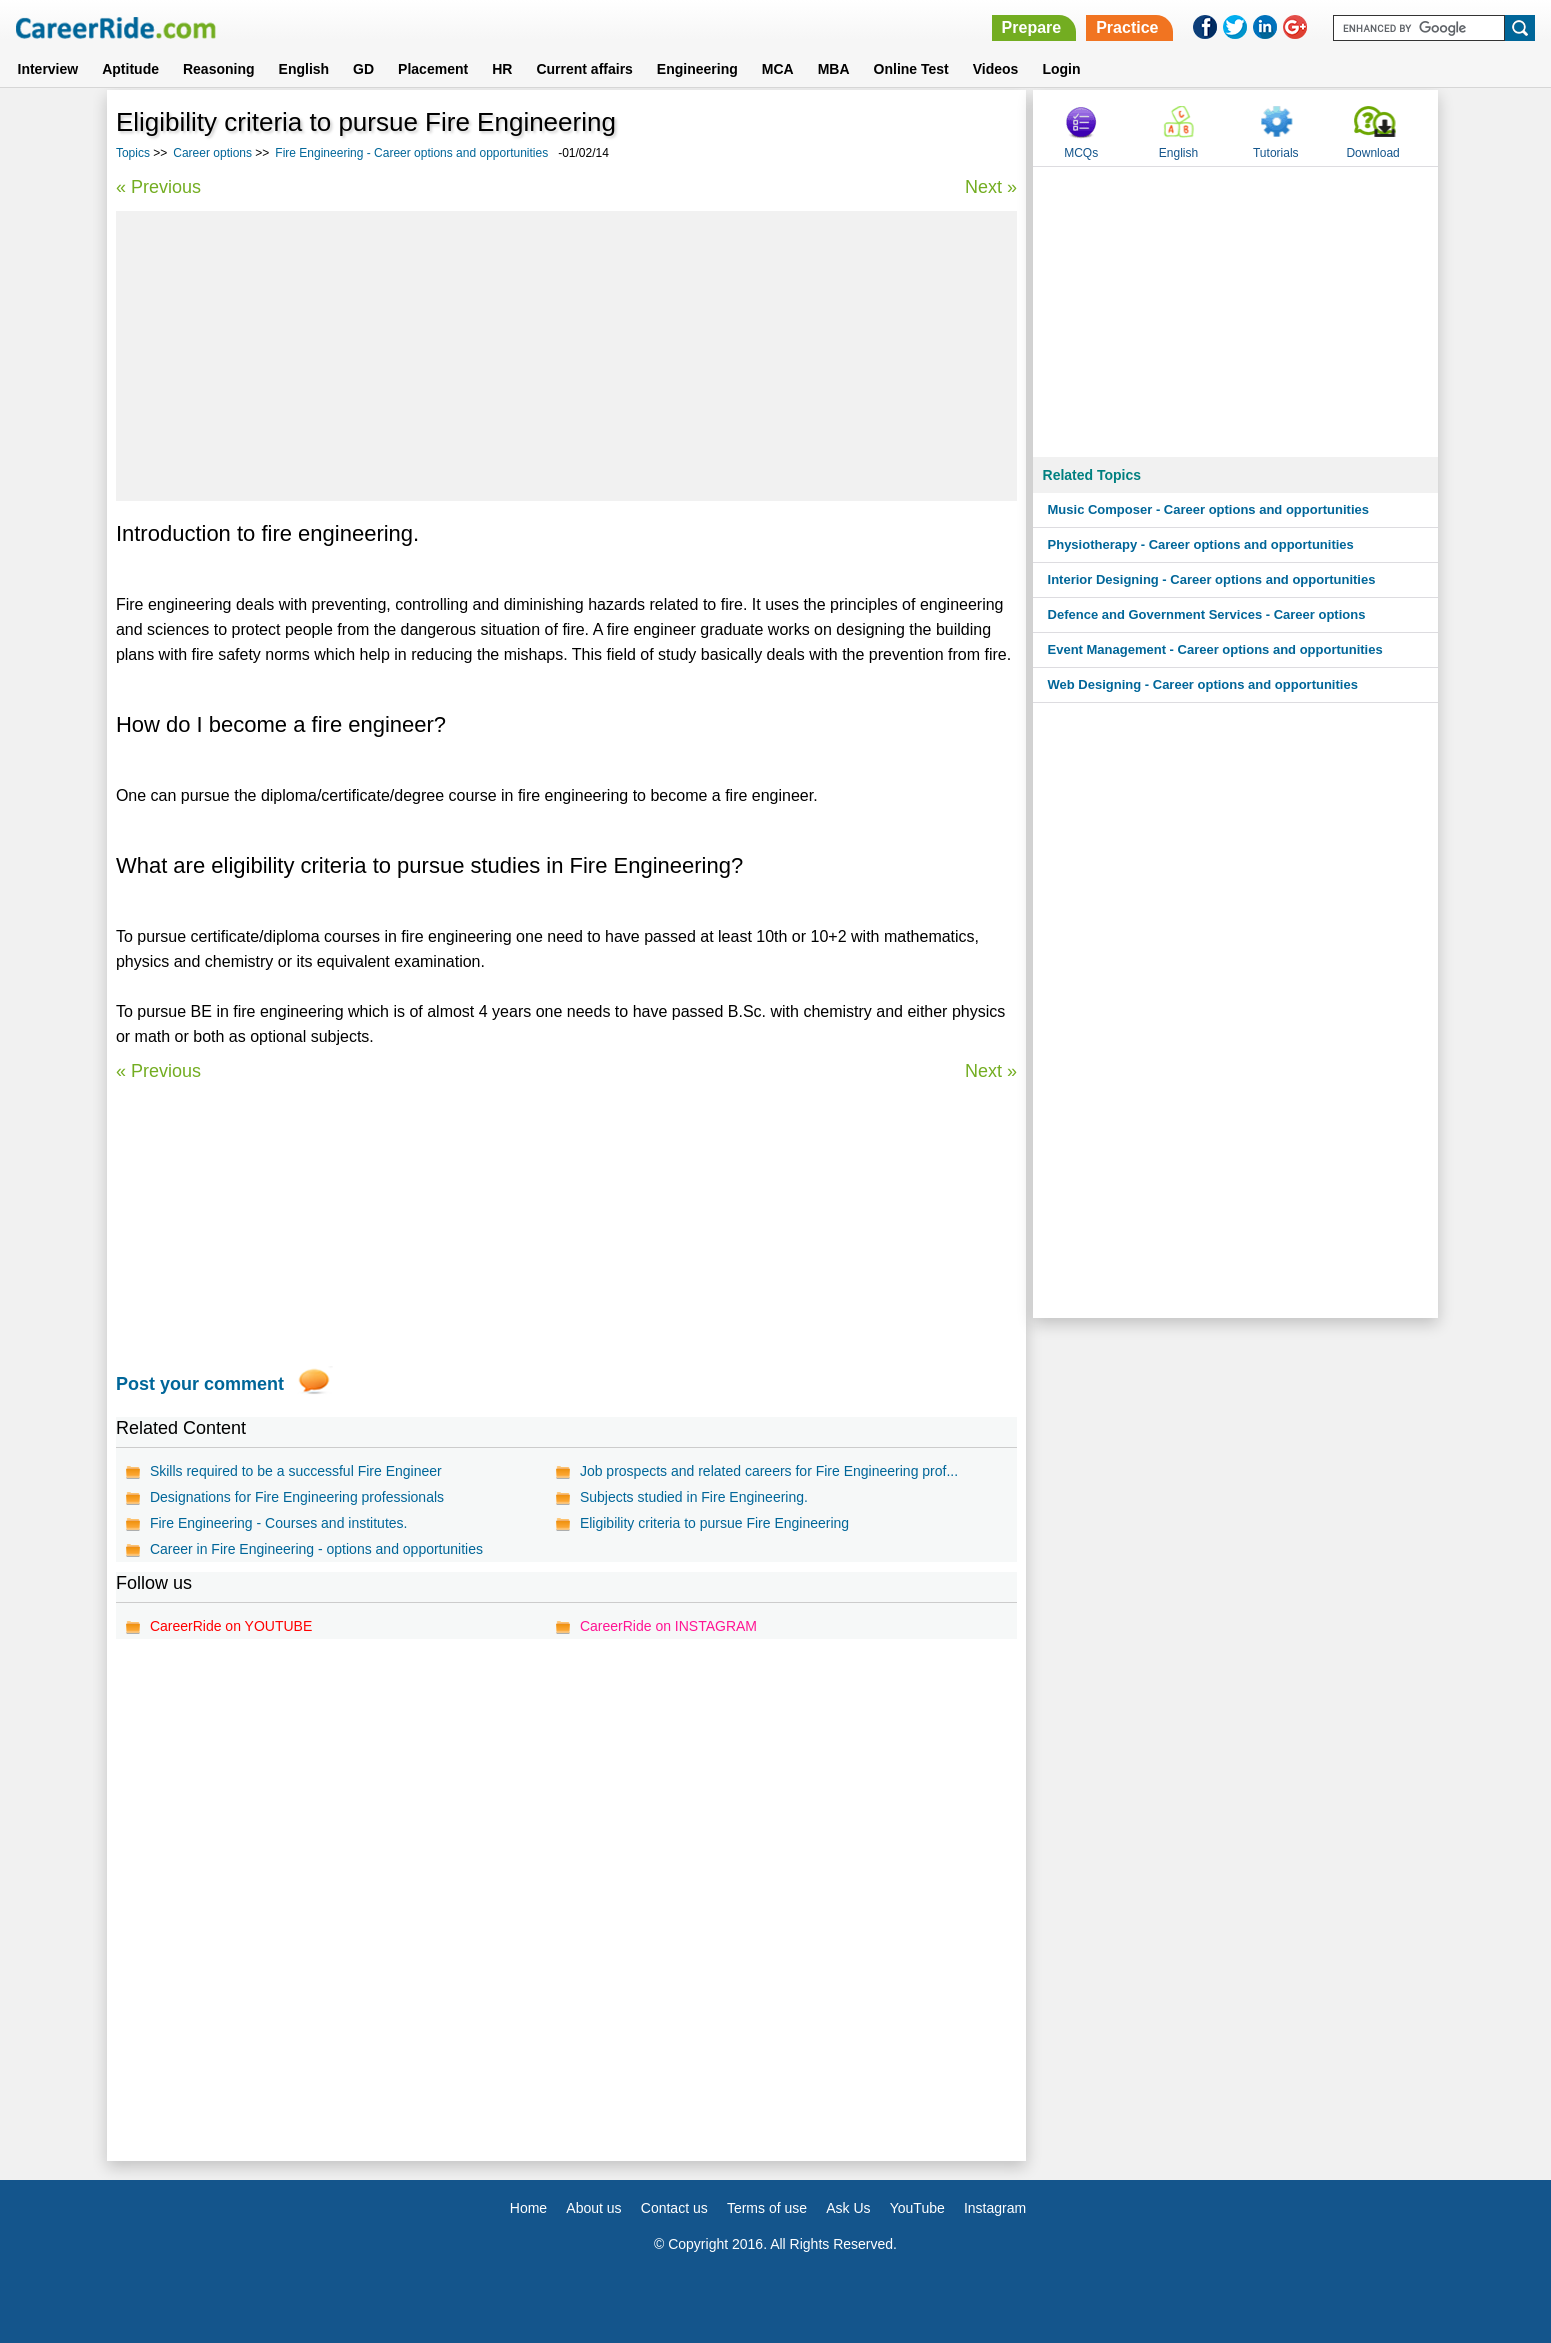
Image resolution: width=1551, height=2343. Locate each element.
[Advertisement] (566, 356)
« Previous (158, 187)
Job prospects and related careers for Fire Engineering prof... (769, 1471)
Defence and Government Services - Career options (1207, 614)
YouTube (917, 2208)
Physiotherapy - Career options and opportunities (1201, 544)
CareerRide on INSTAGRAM (668, 1626)
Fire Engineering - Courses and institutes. (279, 1523)
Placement (433, 69)
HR (502, 69)
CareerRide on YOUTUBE (231, 1626)
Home (528, 2208)
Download (1372, 153)
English (304, 69)
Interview (48, 69)
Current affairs (584, 69)
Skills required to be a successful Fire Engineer (296, 1471)
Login (1061, 69)
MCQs (1081, 153)
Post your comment (200, 1384)
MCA (778, 69)
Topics (133, 153)
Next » (991, 187)
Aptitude (130, 69)
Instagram (995, 2208)
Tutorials (1276, 153)
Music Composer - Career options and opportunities (1208, 509)
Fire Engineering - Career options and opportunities (411, 153)
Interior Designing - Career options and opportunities (1212, 579)
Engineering (697, 69)
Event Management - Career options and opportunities (1215, 649)
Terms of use (767, 2208)
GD (363, 69)
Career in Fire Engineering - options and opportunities (316, 1549)
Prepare (1032, 27)
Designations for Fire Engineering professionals (297, 1497)
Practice (1127, 27)
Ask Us (848, 2208)
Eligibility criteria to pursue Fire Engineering (714, 1523)
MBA (834, 69)
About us (593, 2208)
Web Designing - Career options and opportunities (1203, 684)
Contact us (674, 2208)
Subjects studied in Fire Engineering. (694, 1497)
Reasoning (219, 69)
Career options (212, 153)
